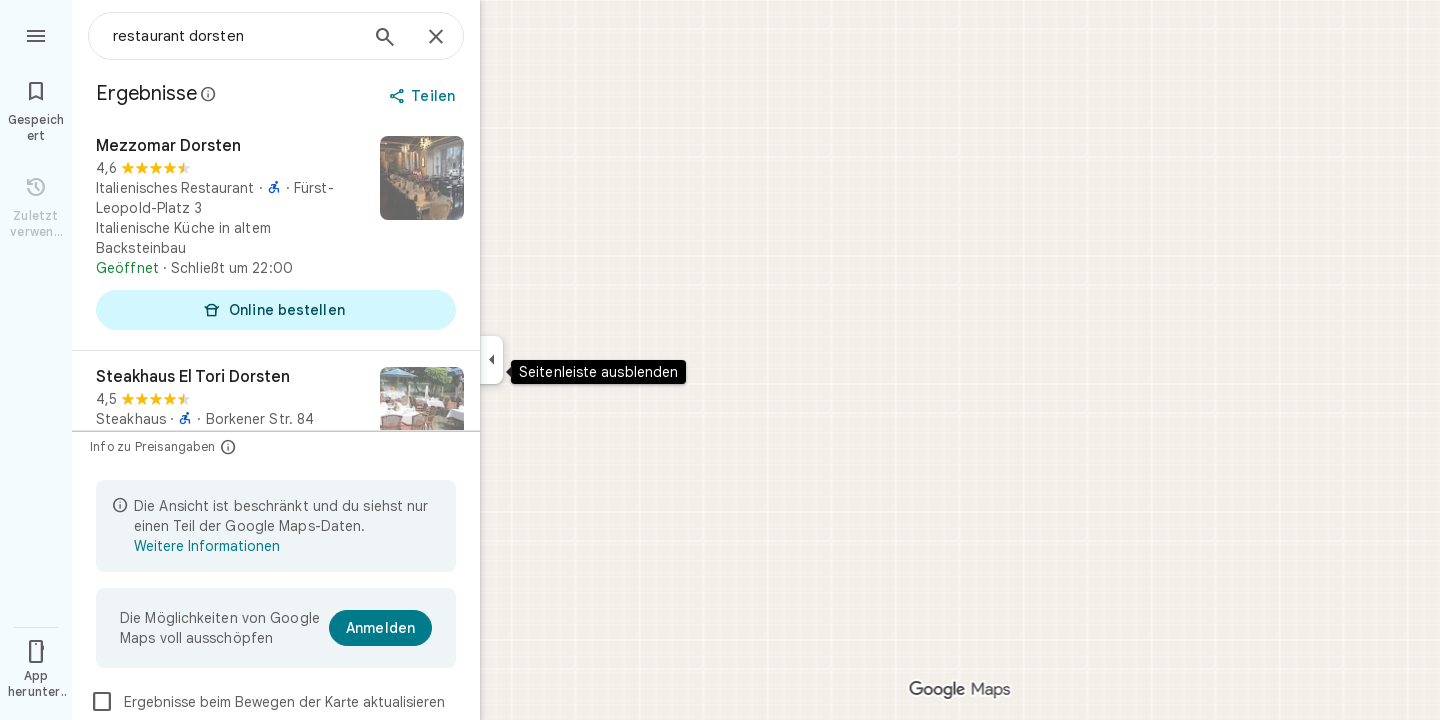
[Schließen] (436, 38)
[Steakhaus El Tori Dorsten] (276, 418)
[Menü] (36, 34)
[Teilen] (424, 96)
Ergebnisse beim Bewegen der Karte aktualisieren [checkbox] (267, 702)
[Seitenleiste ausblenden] (491, 360)
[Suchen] (385, 39)
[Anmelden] (380, 628)
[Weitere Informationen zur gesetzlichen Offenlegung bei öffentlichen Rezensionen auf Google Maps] (209, 94)
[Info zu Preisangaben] (228, 446)
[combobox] (235, 36)
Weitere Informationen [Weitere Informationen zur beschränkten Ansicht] (207, 546)
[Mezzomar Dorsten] (276, 235)
